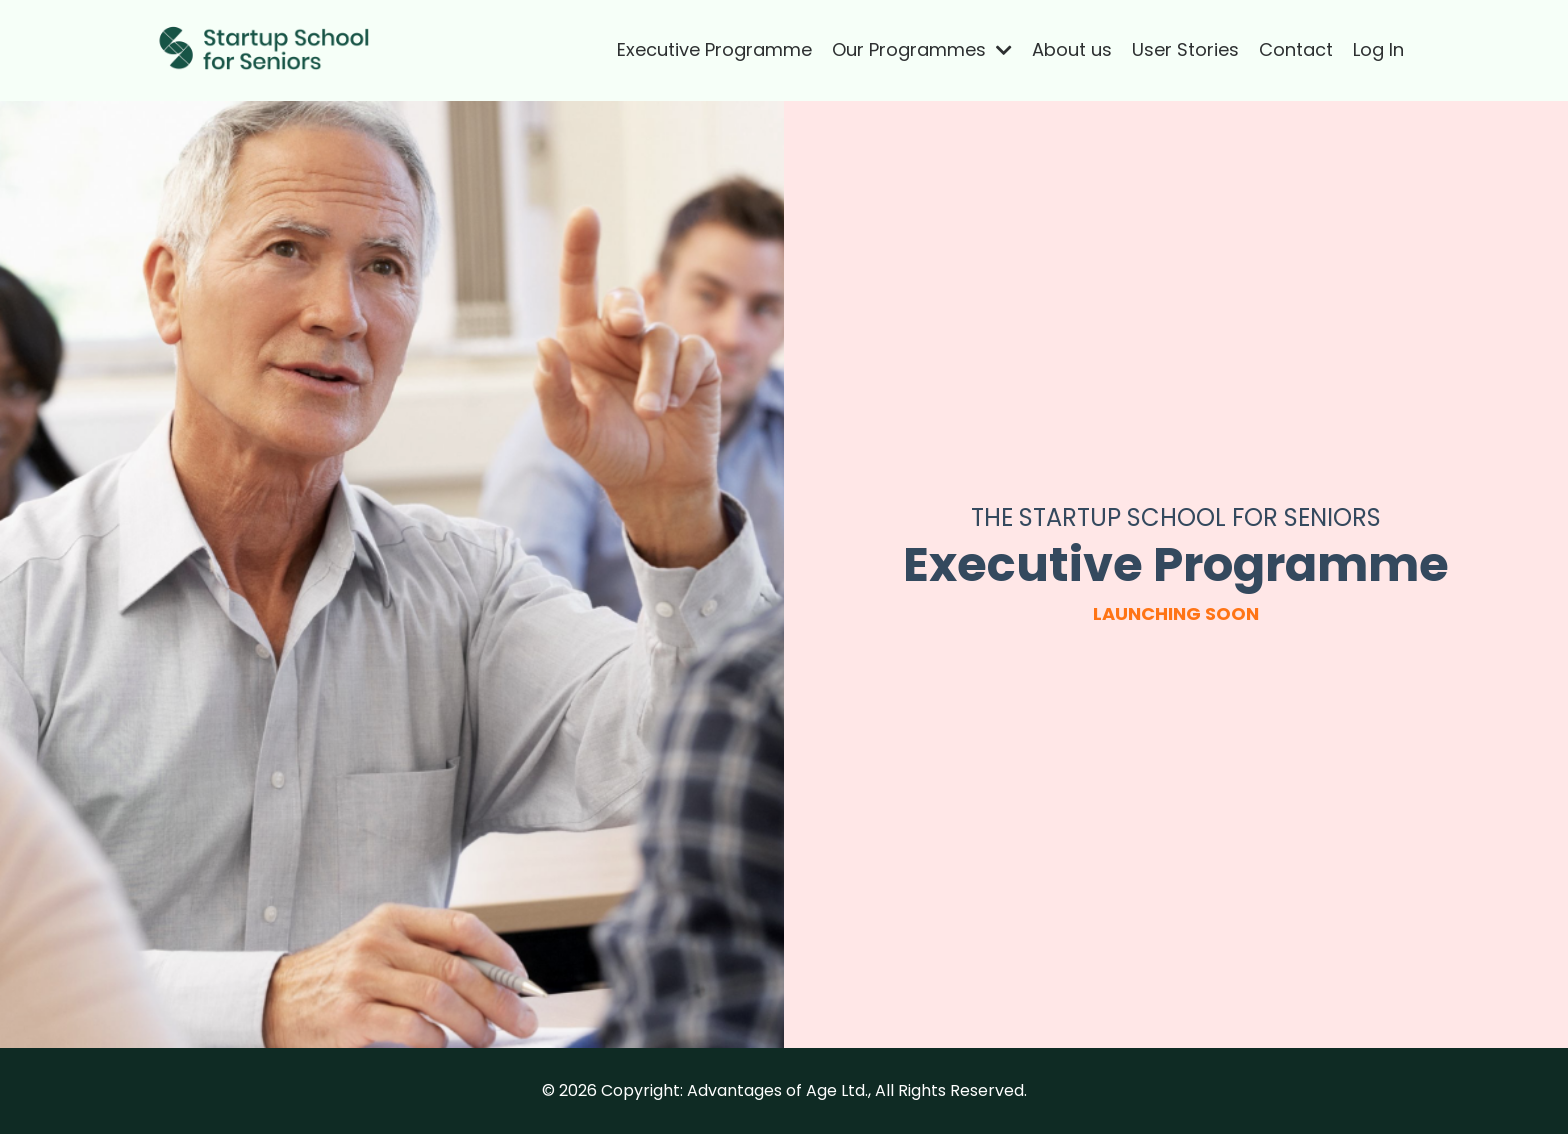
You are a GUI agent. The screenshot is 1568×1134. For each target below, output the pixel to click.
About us (1072, 49)
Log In (1378, 49)
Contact (1296, 49)
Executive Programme (714, 49)
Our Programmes (922, 49)
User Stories (1185, 49)
